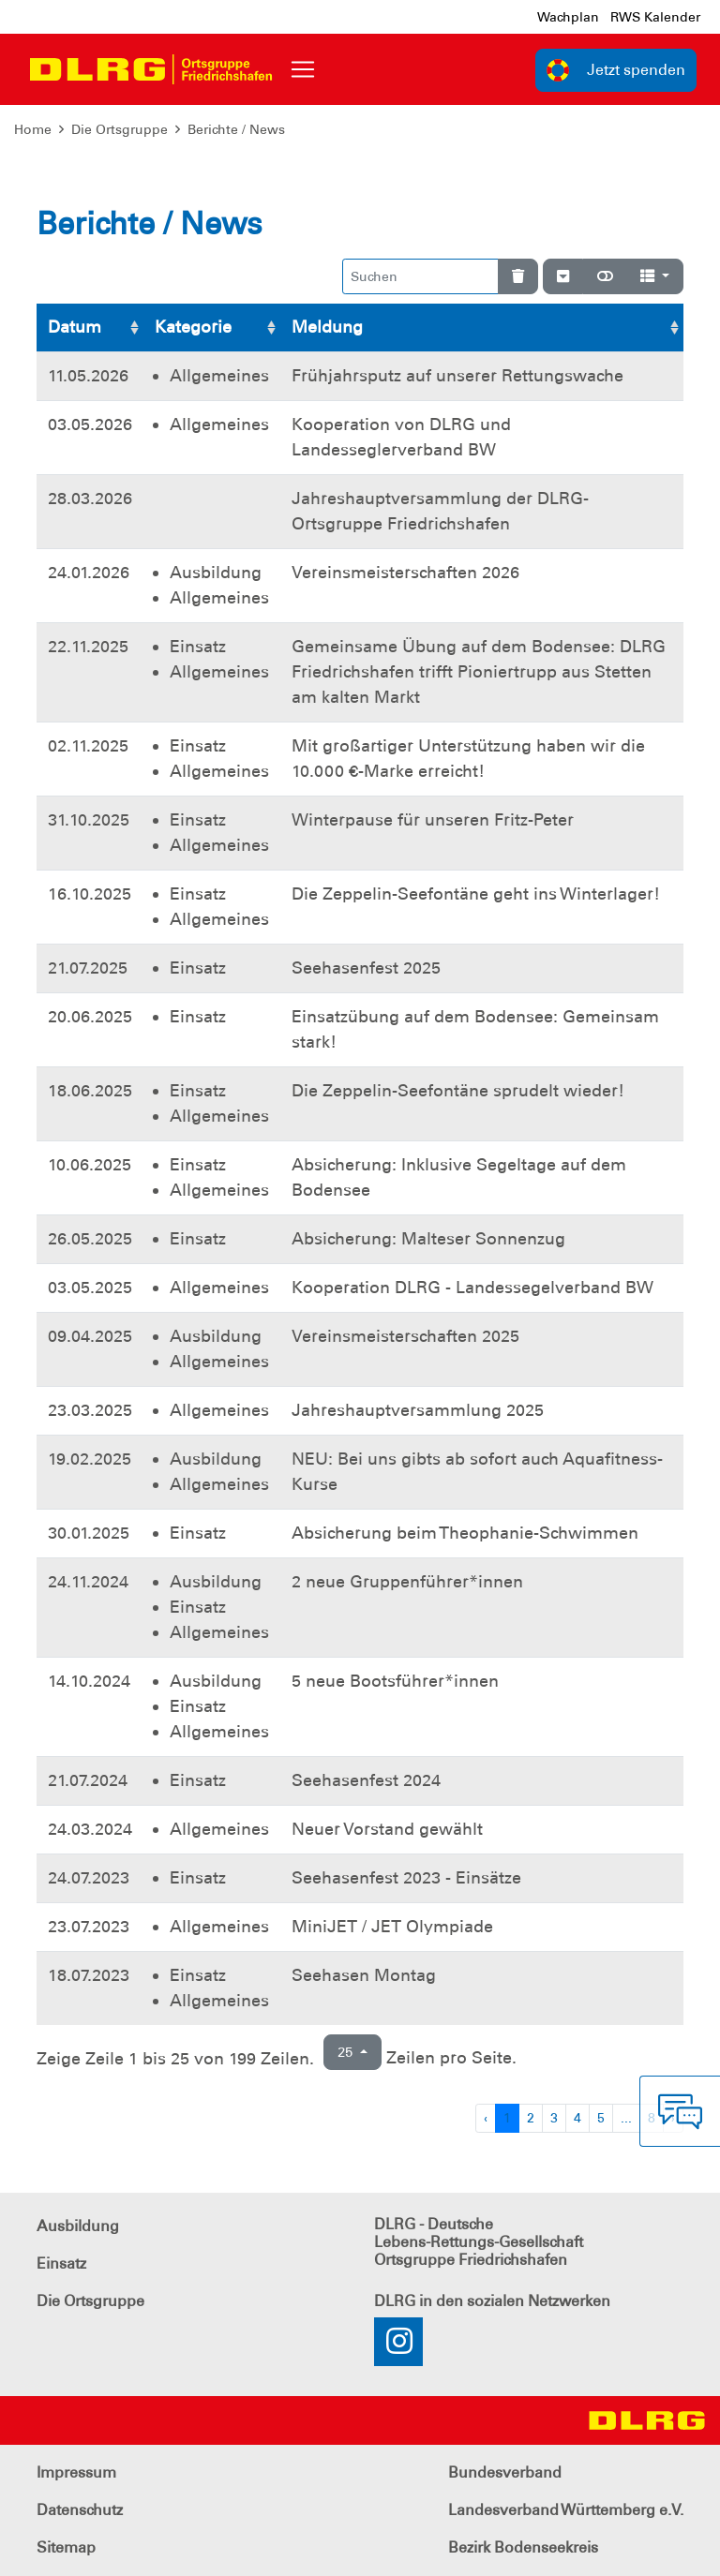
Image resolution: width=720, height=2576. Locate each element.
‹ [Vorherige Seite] (486, 2118)
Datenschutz (80, 2510)
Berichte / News (236, 129)
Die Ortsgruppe (119, 129)
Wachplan (568, 16)
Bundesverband (505, 2472)
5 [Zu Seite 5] (601, 2118)
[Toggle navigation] (303, 69)
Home (33, 129)
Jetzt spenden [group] (616, 70)
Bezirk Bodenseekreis (523, 2547)
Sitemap (66, 2547)
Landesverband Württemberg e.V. (565, 2510)
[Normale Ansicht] (605, 276)
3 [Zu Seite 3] (554, 2118)
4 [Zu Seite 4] (577, 2118)
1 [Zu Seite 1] (507, 2118)
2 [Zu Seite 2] (530, 2118)
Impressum (76, 2472)
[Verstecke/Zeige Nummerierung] (563, 276)
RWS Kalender (655, 16)
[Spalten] (654, 276)
